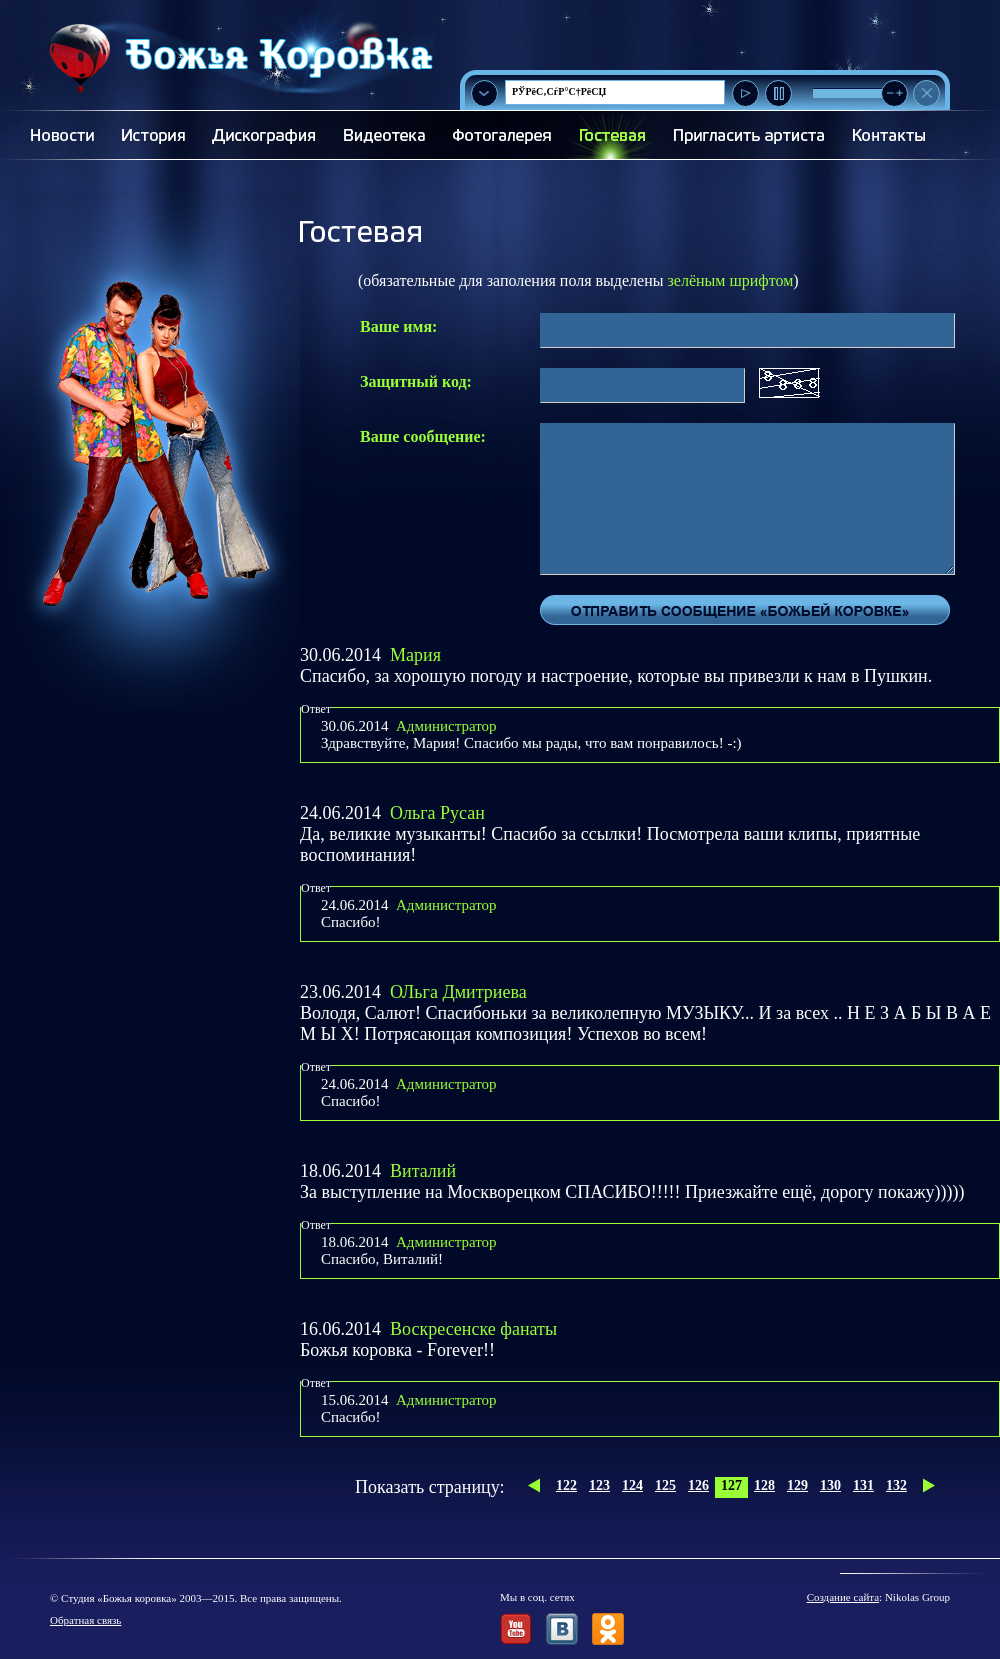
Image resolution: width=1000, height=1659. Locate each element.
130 (830, 1485)
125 (665, 1485)
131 (863, 1485)
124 (632, 1485)
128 (764, 1485)
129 (797, 1485)
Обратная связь (85, 1620)
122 (566, 1485)
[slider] (894, 93)
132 (896, 1485)
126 (698, 1485)
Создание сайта (843, 1597)
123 (599, 1485)
